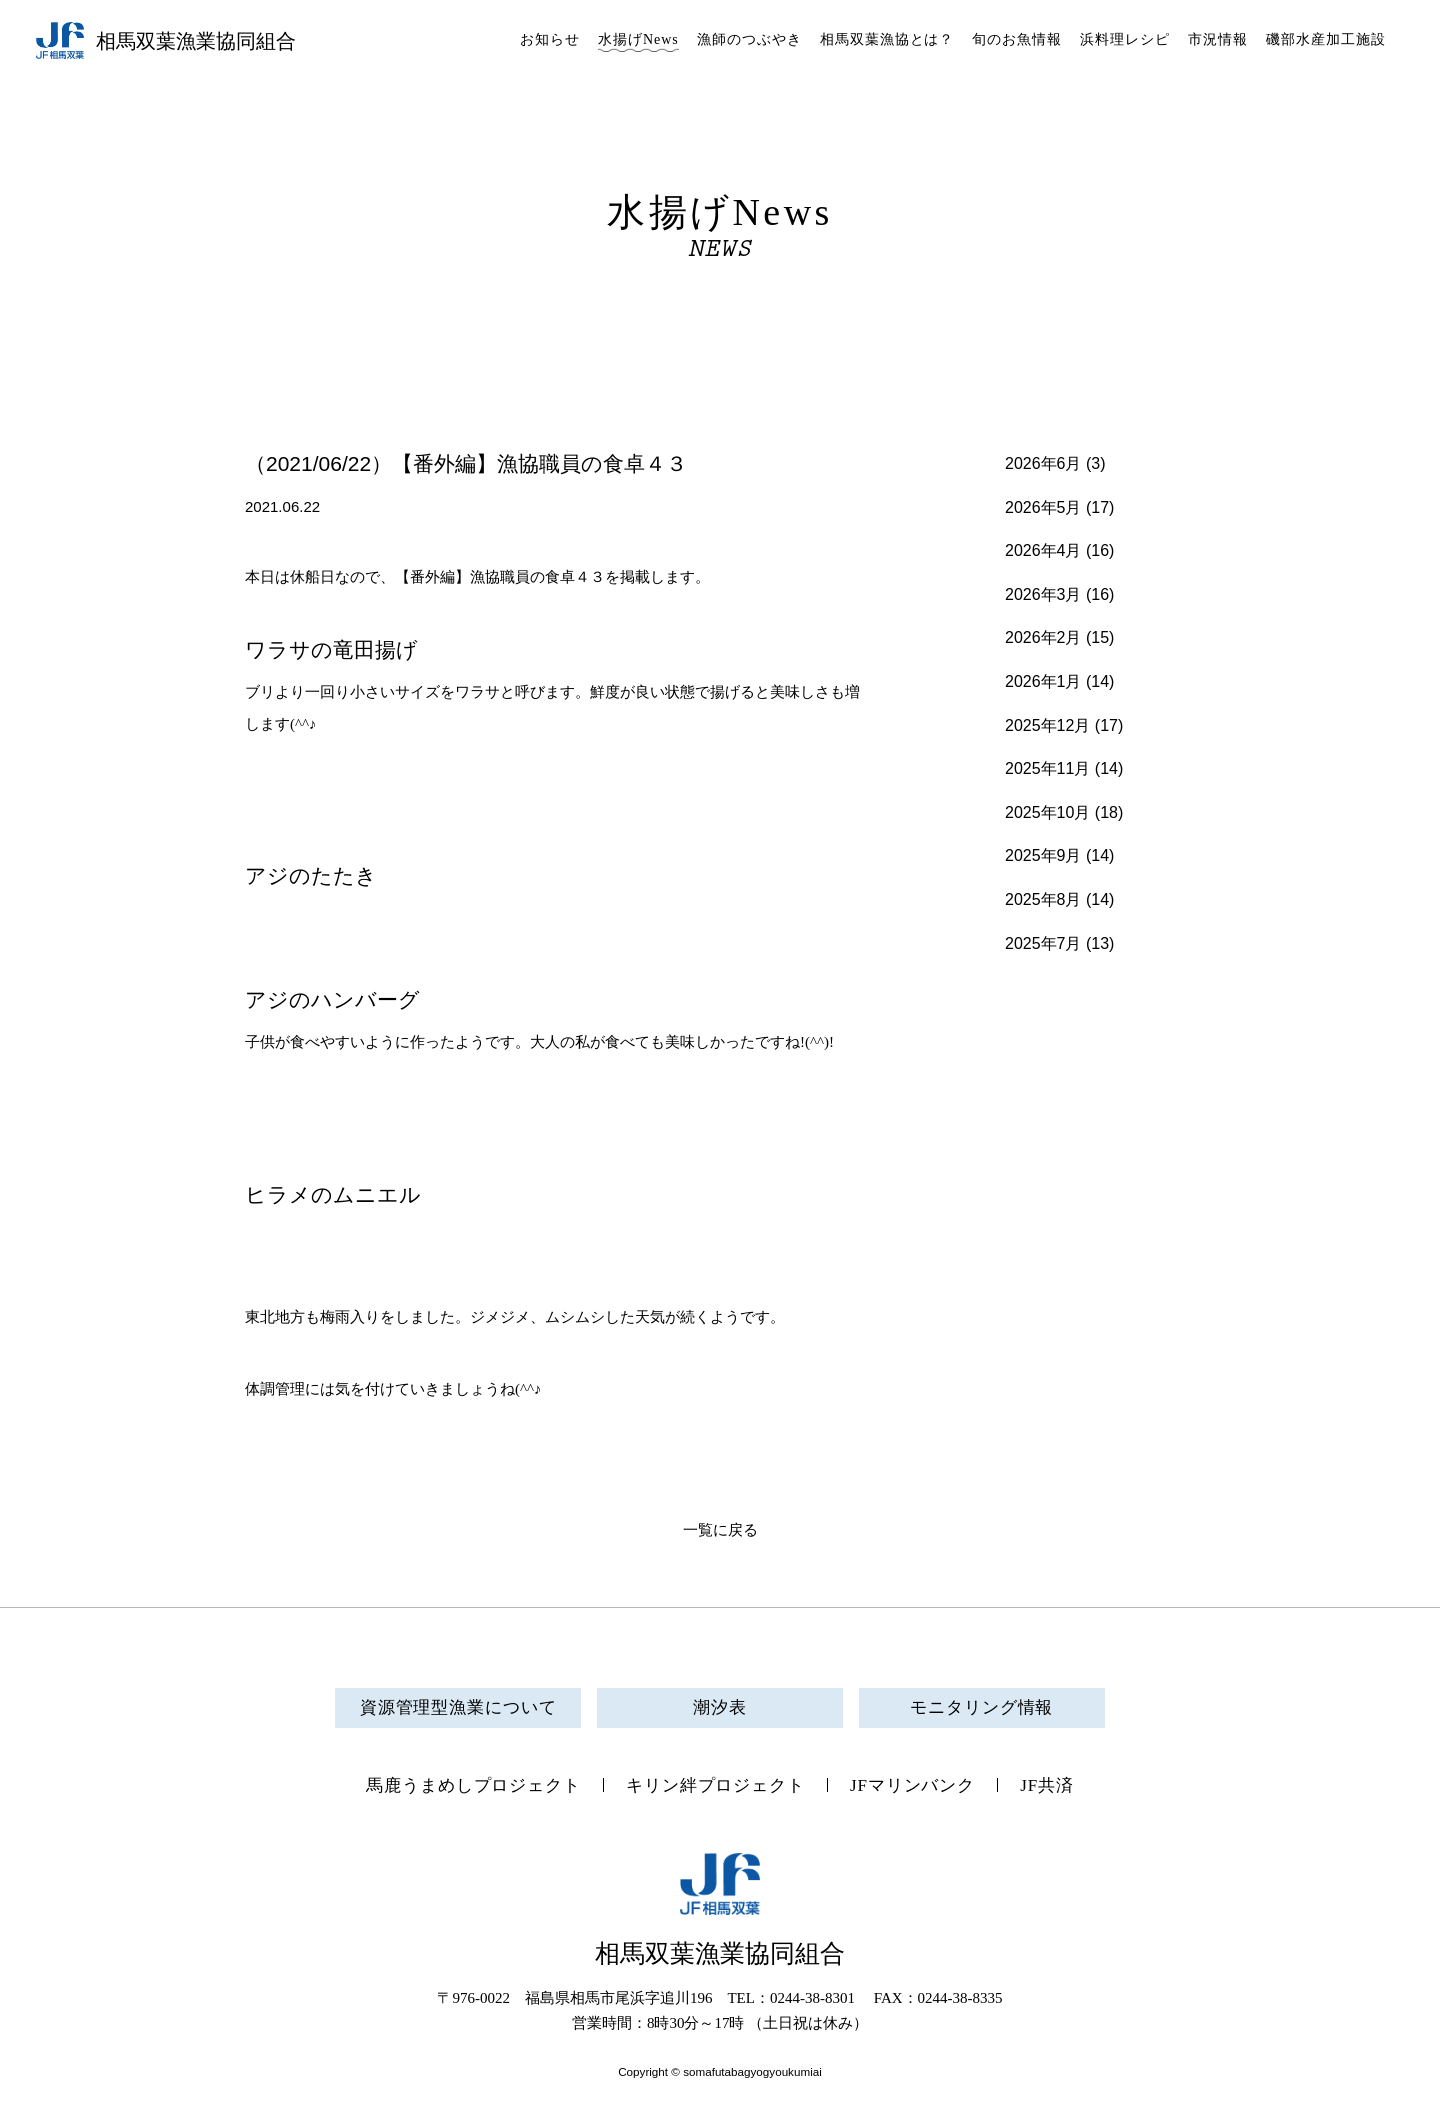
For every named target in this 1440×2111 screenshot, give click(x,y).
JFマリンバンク (912, 1785)
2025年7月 (1043, 943)
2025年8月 (1043, 899)
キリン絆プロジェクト (715, 1785)
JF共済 (1047, 1785)
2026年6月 (1043, 463)
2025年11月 (1047, 768)
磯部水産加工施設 (1326, 39)
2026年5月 (1043, 507)
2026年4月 (1043, 550)
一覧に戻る (720, 1530)
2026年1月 (1043, 681)
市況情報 (1218, 39)
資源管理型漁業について (458, 1707)
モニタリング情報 (981, 1707)
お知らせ (550, 39)
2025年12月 (1047, 725)
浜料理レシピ (1125, 39)
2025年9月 (1043, 855)
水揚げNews (638, 39)
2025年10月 (1047, 812)
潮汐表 (720, 1707)
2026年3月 (1043, 594)
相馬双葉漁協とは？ (887, 39)
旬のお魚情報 (1017, 39)
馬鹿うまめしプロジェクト (473, 1785)
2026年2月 (1043, 637)
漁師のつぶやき (749, 39)
